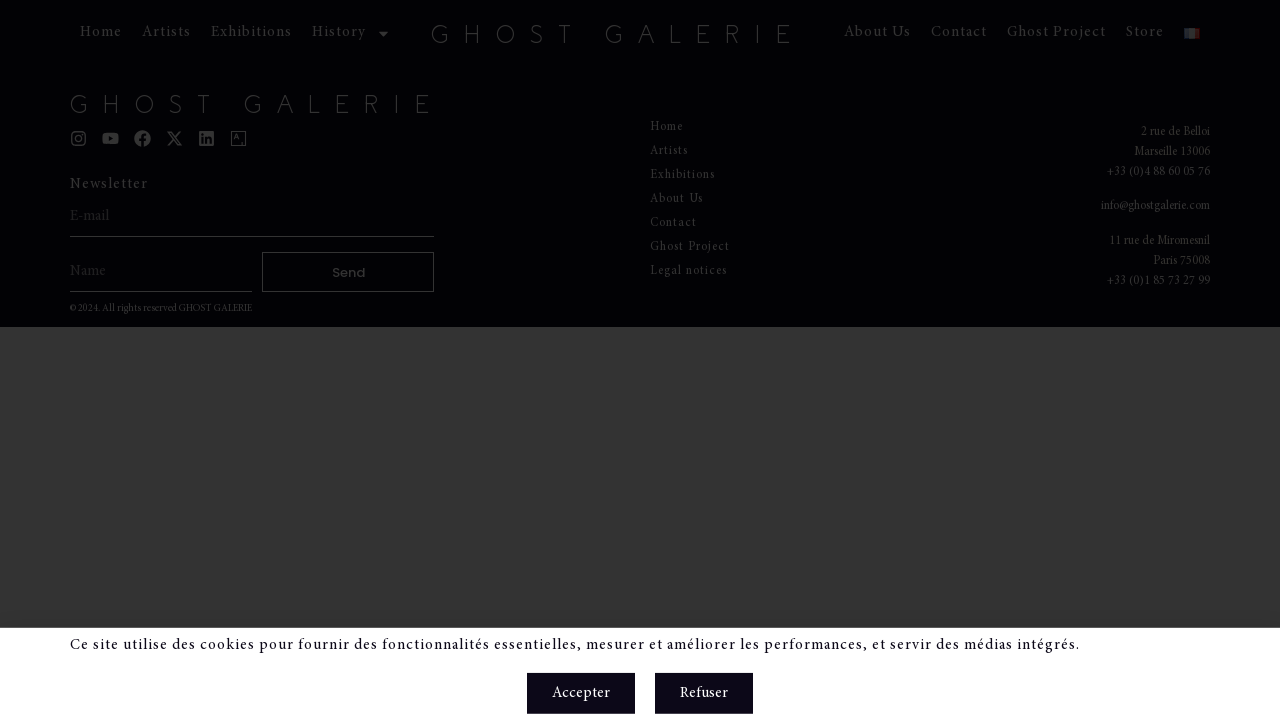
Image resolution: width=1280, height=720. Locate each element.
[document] (640, 360)
